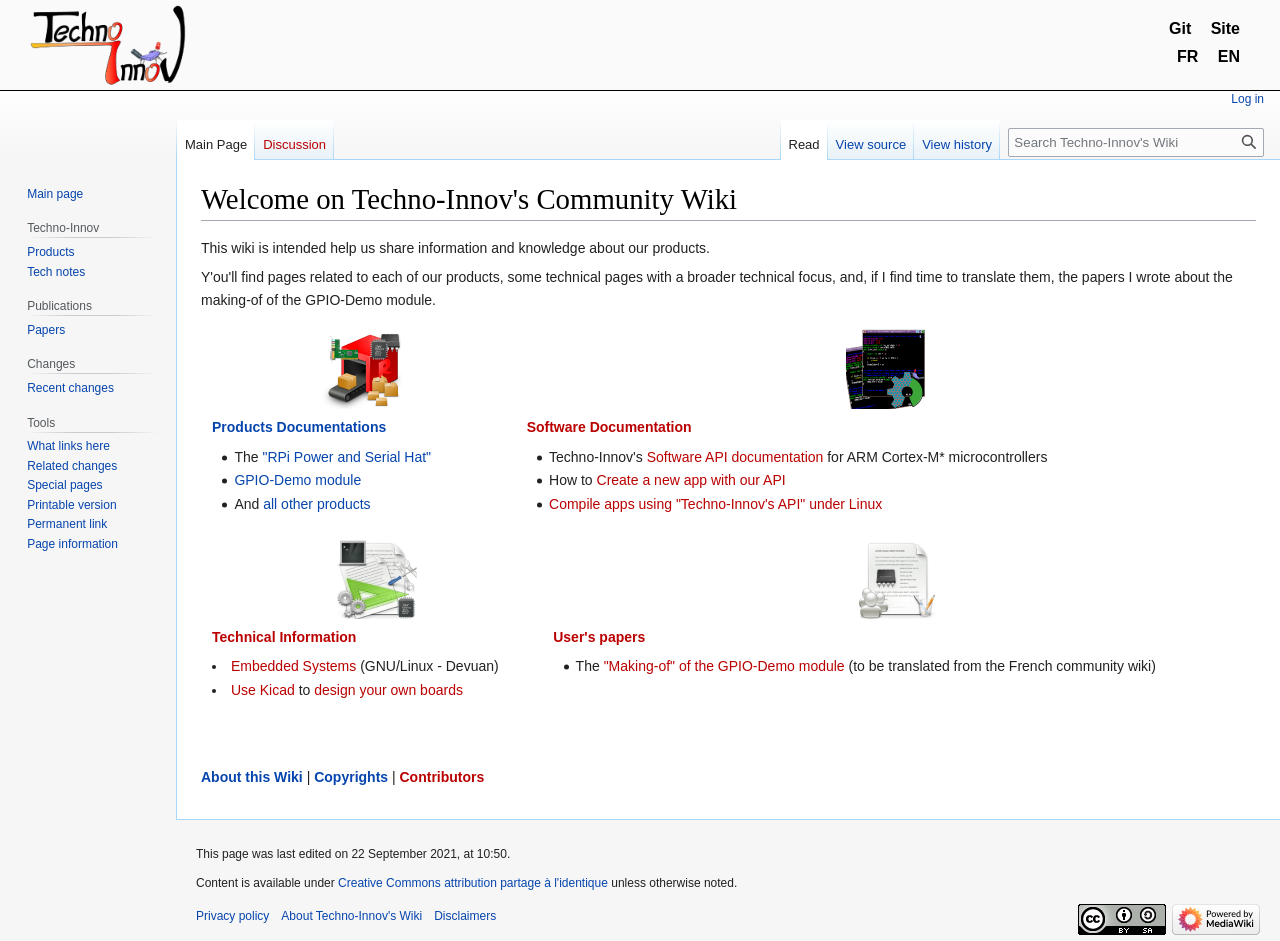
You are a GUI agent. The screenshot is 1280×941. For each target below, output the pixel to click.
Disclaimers (465, 916)
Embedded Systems (293, 666)
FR (1187, 56)
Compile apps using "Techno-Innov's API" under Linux (715, 504)
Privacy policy (232, 916)
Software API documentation (735, 457)
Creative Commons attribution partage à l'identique (473, 883)
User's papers (599, 637)
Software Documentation (609, 427)
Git (1180, 28)
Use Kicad (263, 690)
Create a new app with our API (691, 480)
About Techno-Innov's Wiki (351, 916)
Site (1225, 28)
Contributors (442, 777)
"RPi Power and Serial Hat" (346, 457)
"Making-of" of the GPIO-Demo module (724, 666)
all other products (316, 504)
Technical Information (284, 637)
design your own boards (388, 690)
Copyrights (351, 777)
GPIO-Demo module (297, 480)
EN (1229, 56)
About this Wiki (252, 777)
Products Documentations (299, 427)
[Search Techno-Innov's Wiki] (1136, 142)
